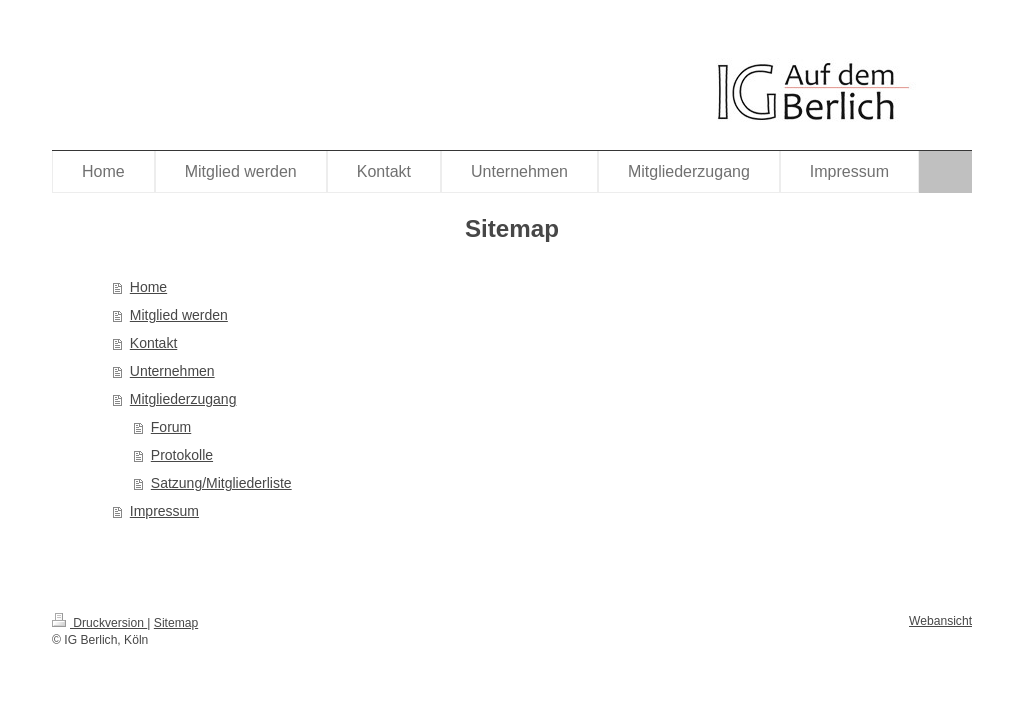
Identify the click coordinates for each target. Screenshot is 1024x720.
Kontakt (153, 343)
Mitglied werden (179, 315)
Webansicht (940, 621)
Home (148, 287)
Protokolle (182, 455)
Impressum (164, 511)
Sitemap (176, 623)
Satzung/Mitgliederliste (221, 483)
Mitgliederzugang (183, 399)
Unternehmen (172, 371)
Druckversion (99, 623)
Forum (171, 427)
